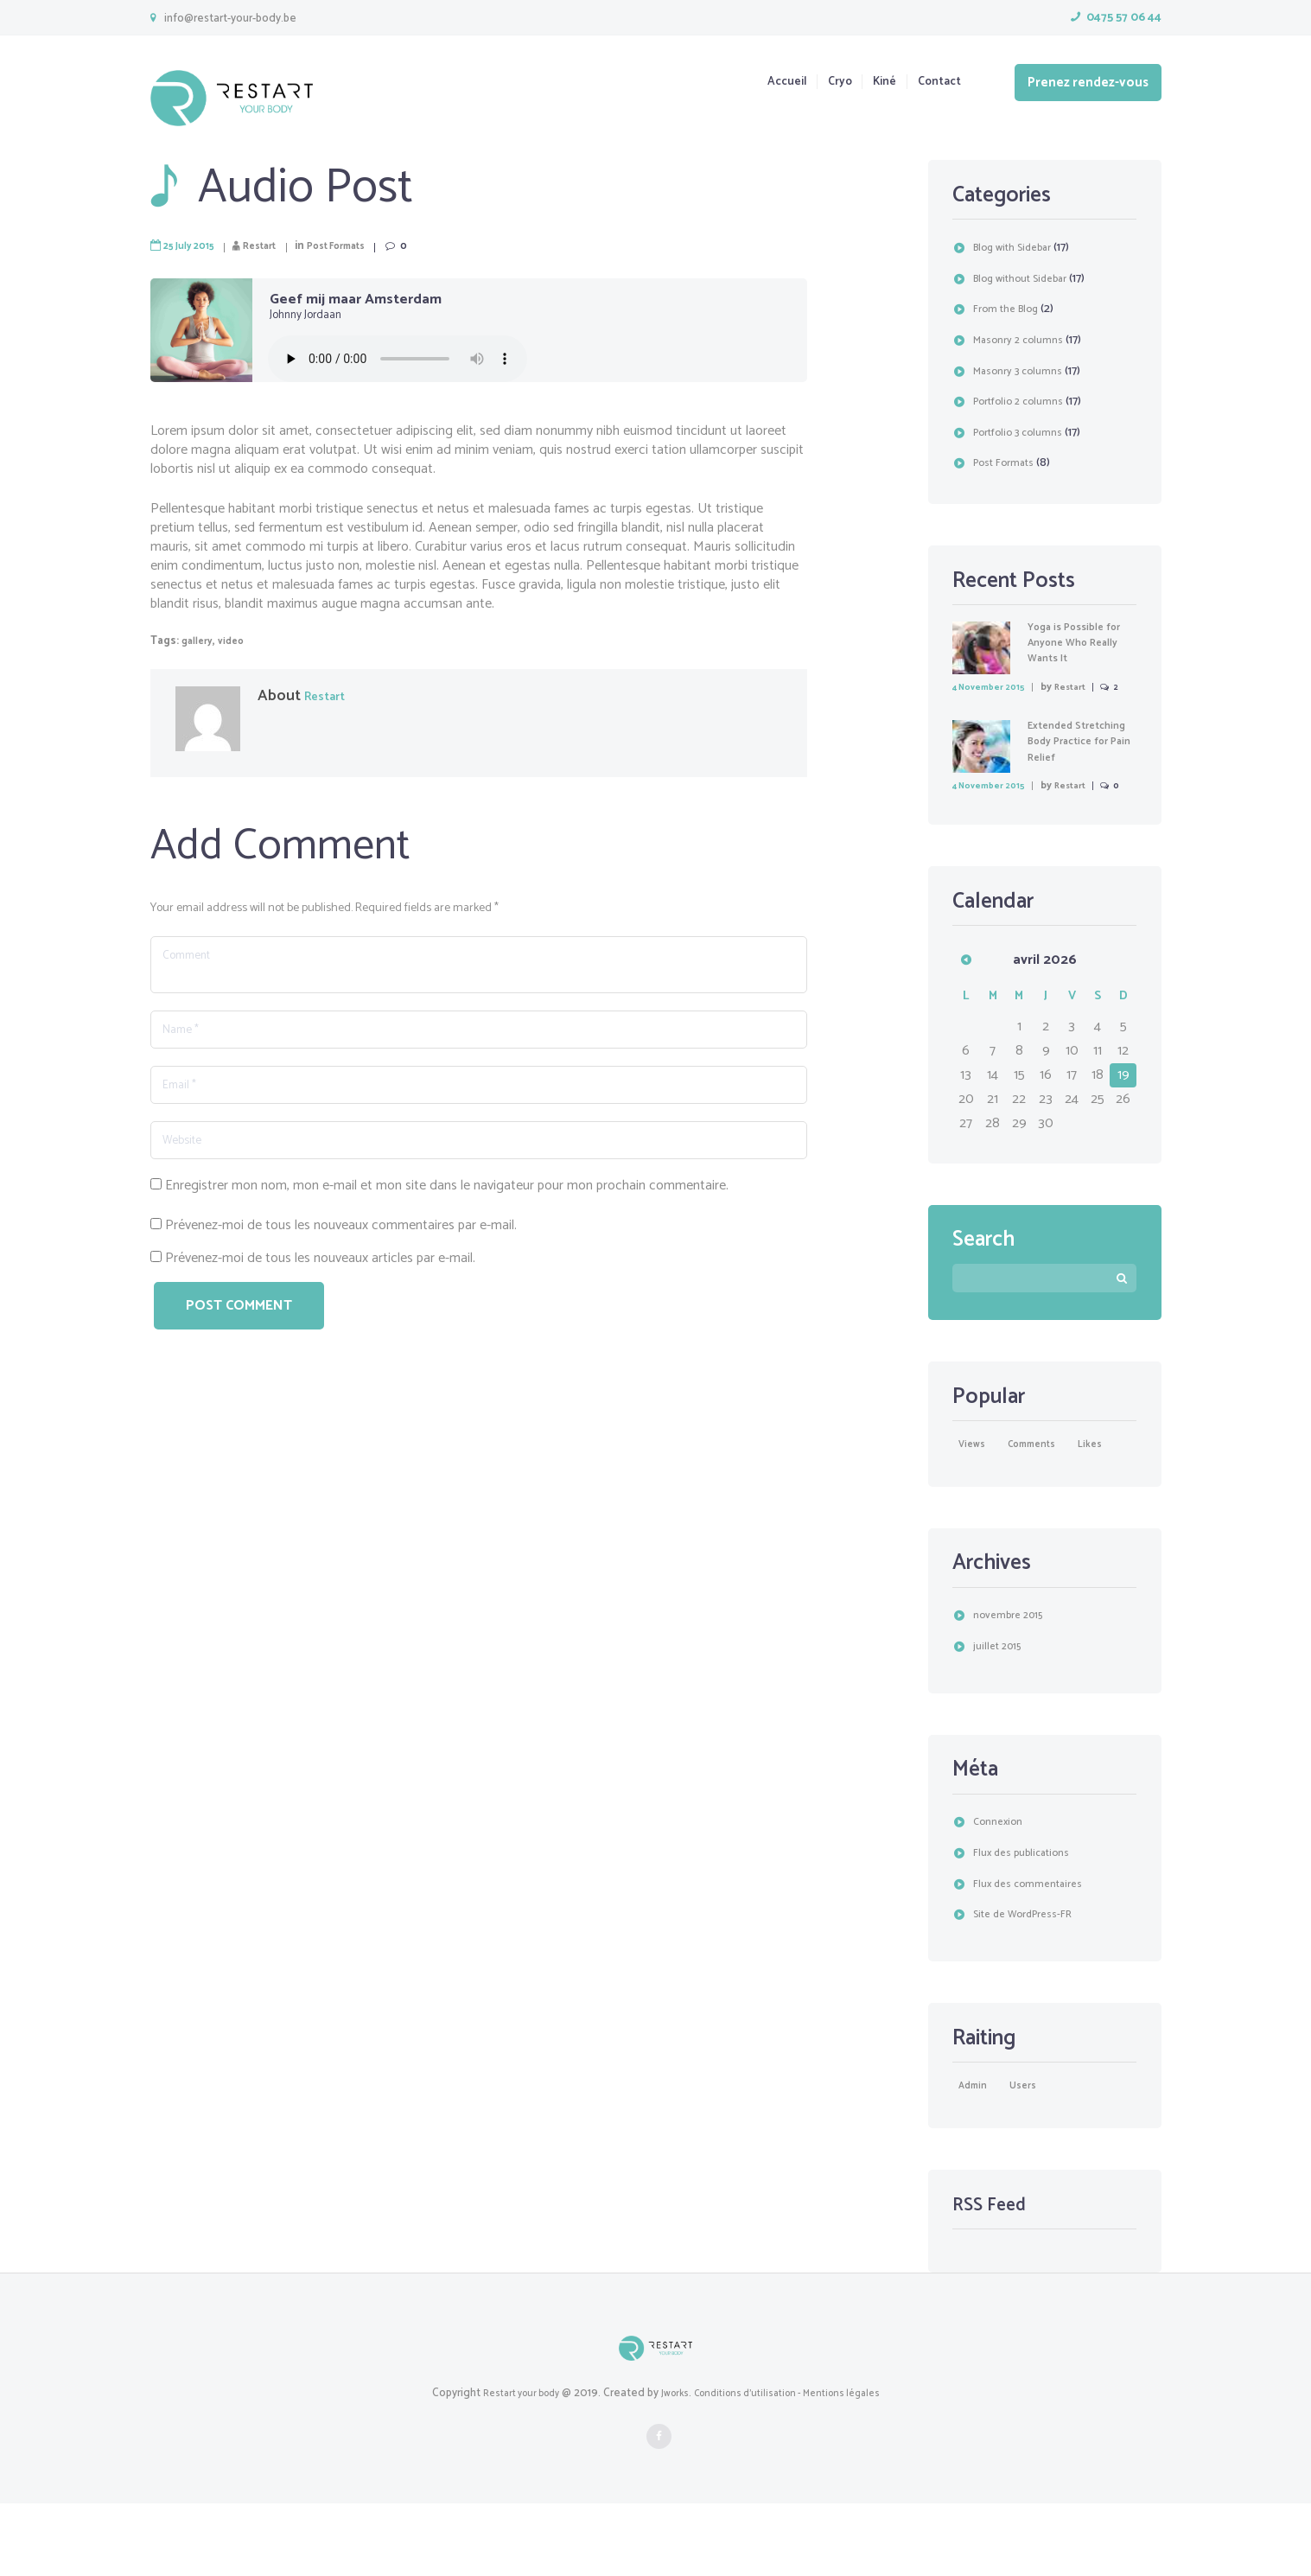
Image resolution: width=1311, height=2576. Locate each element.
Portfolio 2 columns (1024, 401)
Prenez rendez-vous (1088, 82)
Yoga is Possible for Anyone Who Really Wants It (1082, 642)
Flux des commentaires (1033, 1952)
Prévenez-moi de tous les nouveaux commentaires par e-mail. (341, 1260)
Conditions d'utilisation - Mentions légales (795, 2466)
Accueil (756, 83)
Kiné (871, 83)
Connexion (1001, 1891)
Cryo (818, 83)
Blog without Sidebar (1028, 279)
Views (976, 1485)
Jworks (669, 2466)
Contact (936, 83)
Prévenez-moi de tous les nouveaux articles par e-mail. (320, 1293)
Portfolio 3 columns (1024, 433)
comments (1049, 1485)
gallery (200, 641)
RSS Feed (995, 2277)
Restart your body (507, 2466)
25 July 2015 (194, 246)
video (238, 641)
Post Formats (362, 246)
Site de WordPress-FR (1031, 1983)
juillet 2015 (1000, 1715)
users (1037, 2156)
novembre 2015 (1013, 1684)
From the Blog (1010, 309)
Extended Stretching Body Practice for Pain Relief (1072, 766)
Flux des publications (1028, 1921)
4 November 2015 (995, 687)
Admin (977, 2156)
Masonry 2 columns (1023, 340)
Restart (275, 246)
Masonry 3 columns (1023, 371)
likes (986, 1511)
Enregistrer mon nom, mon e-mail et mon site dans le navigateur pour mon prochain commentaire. (447, 1221)
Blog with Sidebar (1019, 248)
